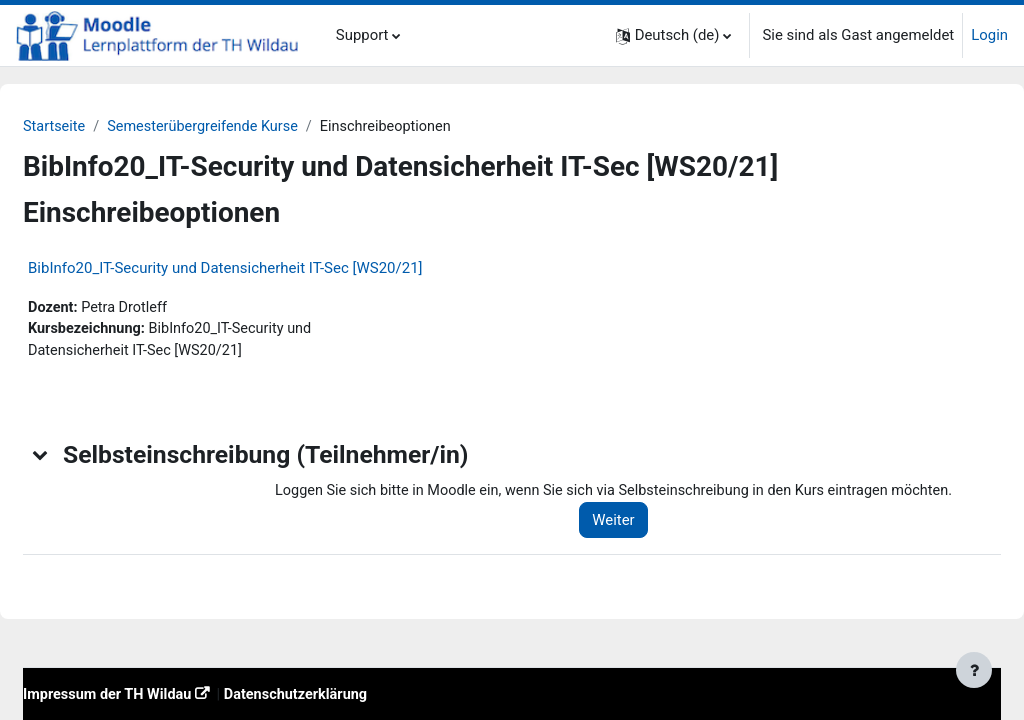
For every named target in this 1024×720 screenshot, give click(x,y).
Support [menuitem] (362, 35)
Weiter (626, 547)
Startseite (103, 127)
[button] (674, 35)
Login (989, 35)
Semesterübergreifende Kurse (255, 127)
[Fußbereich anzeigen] (974, 670)
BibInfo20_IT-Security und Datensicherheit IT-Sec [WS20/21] (273, 268)
